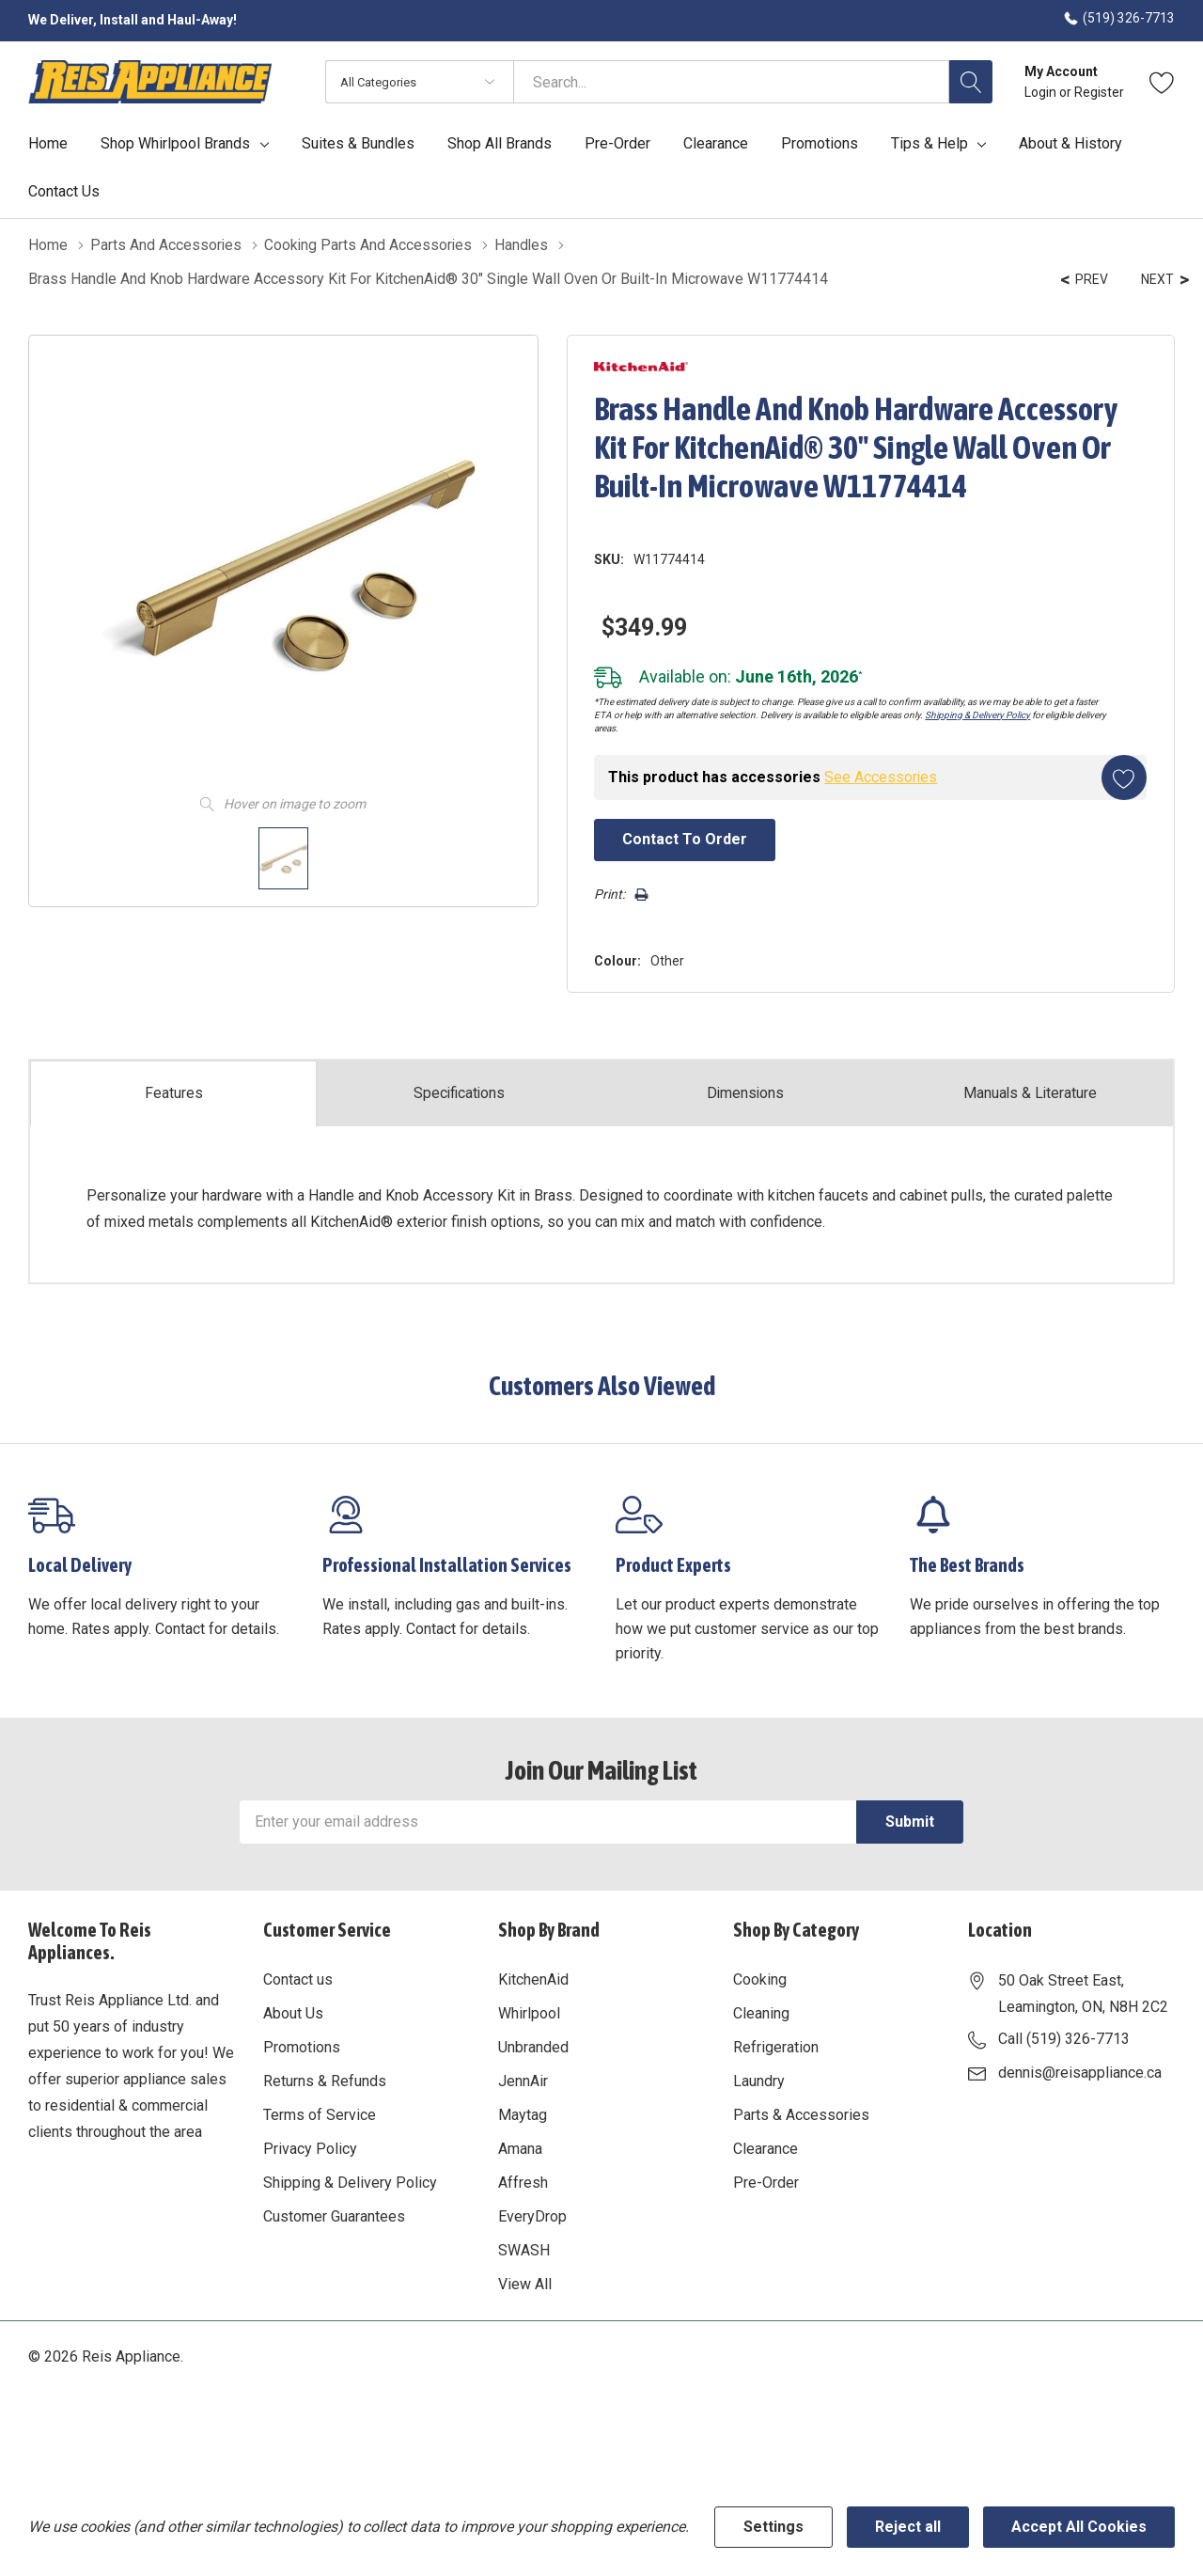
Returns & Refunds (324, 2079)
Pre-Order (766, 2181)
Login (1041, 92)
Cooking (760, 1978)
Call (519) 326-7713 (1064, 2037)
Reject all (908, 2527)
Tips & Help (929, 143)
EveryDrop (532, 2214)
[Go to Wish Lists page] (1162, 82)
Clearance (765, 2147)
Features (174, 1091)
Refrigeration (776, 2045)
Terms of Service (319, 2113)
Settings (773, 2527)
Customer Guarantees (334, 2214)
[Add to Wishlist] (1122, 775)
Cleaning (761, 2011)
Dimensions (745, 1091)
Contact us (298, 1978)
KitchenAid (533, 1978)
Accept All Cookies (1079, 2527)
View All (525, 2282)
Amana (520, 2147)
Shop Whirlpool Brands (175, 143)
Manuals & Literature (1030, 1091)
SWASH (524, 2248)
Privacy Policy (310, 2147)
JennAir (523, 2079)
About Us (293, 2011)
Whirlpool (529, 2011)
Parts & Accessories (801, 2113)
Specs (460, 1091)
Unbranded (533, 2045)
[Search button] (970, 81)
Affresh (523, 2181)
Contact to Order (679, 837)
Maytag (522, 2113)
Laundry (759, 2079)
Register (1099, 92)
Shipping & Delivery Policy (971, 713)
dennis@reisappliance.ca (1080, 2071)
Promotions (301, 2045)
